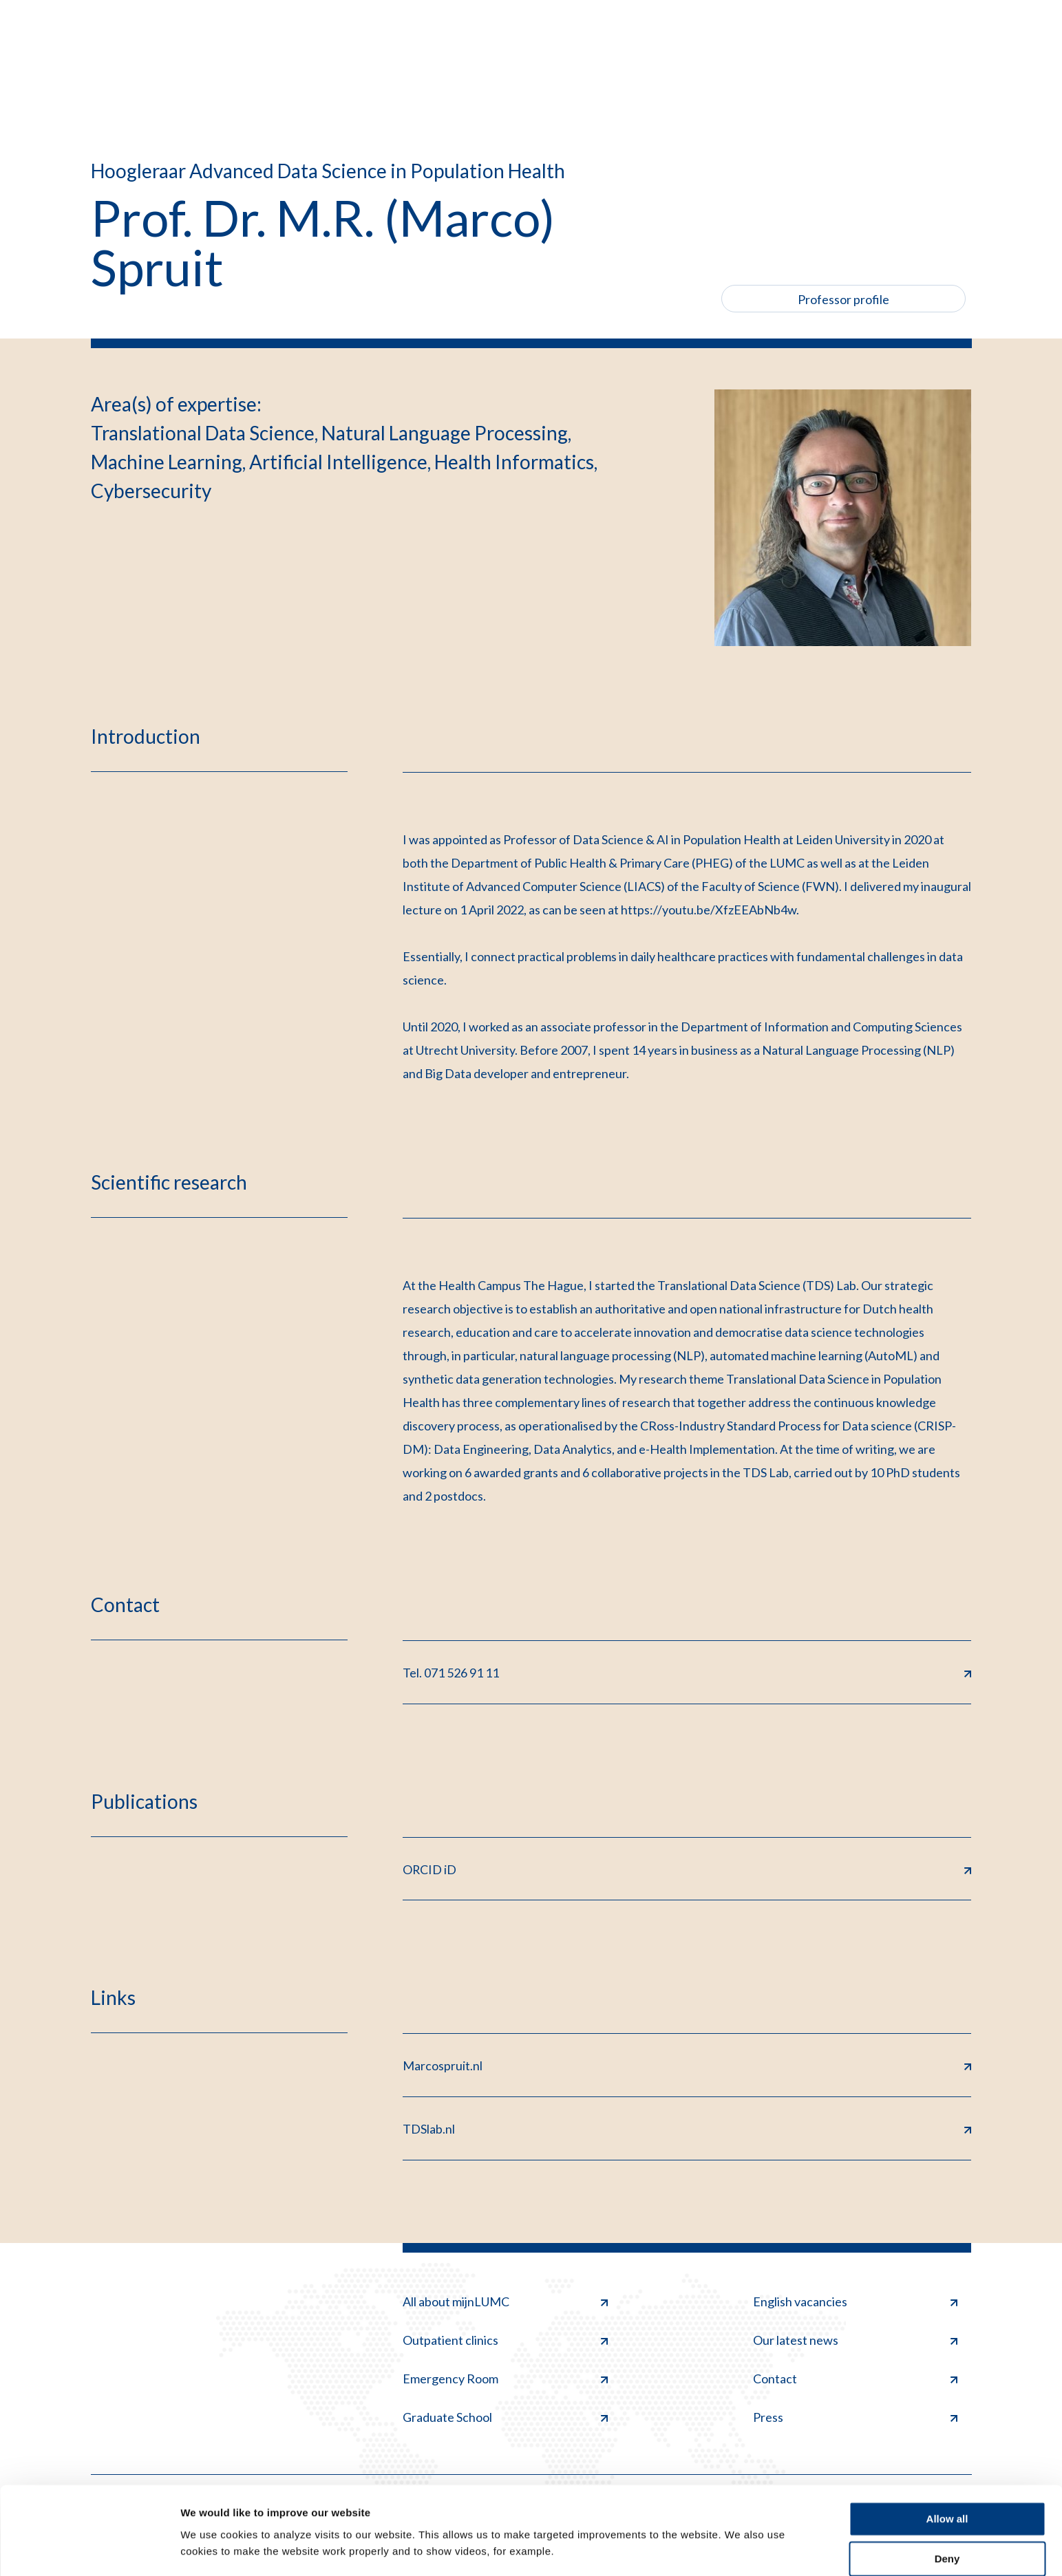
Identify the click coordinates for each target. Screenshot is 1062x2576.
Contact (855, 2379)
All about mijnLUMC (505, 2302)
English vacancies (855, 2302)
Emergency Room (505, 2379)
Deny (947, 2518)
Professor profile (843, 299)
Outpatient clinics (505, 2341)
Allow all (947, 2478)
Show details (212, 2549)
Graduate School (505, 2418)
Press (855, 2418)
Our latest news (855, 2341)
